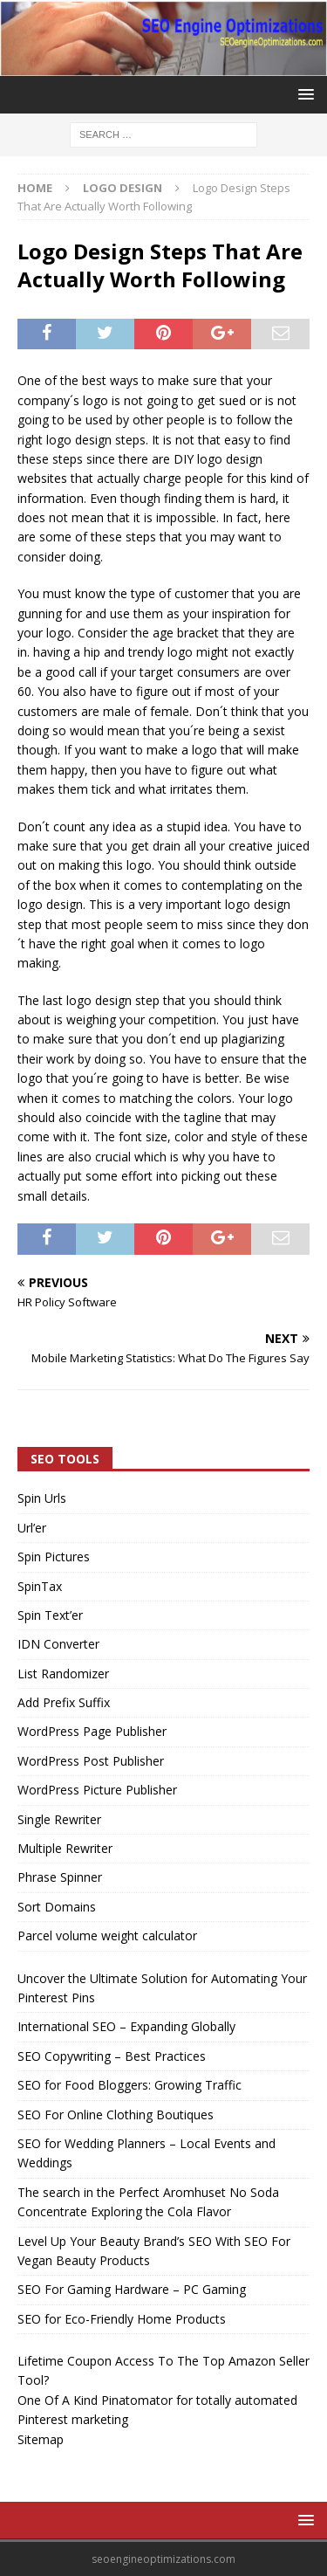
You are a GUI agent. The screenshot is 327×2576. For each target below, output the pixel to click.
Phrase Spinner (59, 1877)
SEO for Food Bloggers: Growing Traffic (129, 2085)
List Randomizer (63, 1673)
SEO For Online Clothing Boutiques (115, 2114)
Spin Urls (41, 1498)
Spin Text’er (50, 1615)
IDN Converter (58, 1644)
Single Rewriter (59, 1819)
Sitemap (40, 2439)
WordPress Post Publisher (90, 1761)
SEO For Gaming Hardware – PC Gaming (131, 2289)
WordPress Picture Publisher (97, 1789)
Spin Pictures (53, 1556)
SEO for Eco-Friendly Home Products (121, 2319)
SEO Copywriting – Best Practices (111, 2056)
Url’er (31, 1527)
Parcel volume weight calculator (107, 1935)
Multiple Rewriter (64, 1848)
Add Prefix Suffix (63, 1702)
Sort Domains (56, 1906)
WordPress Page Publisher (92, 1731)
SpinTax (39, 1586)
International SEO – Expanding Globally (126, 2026)
